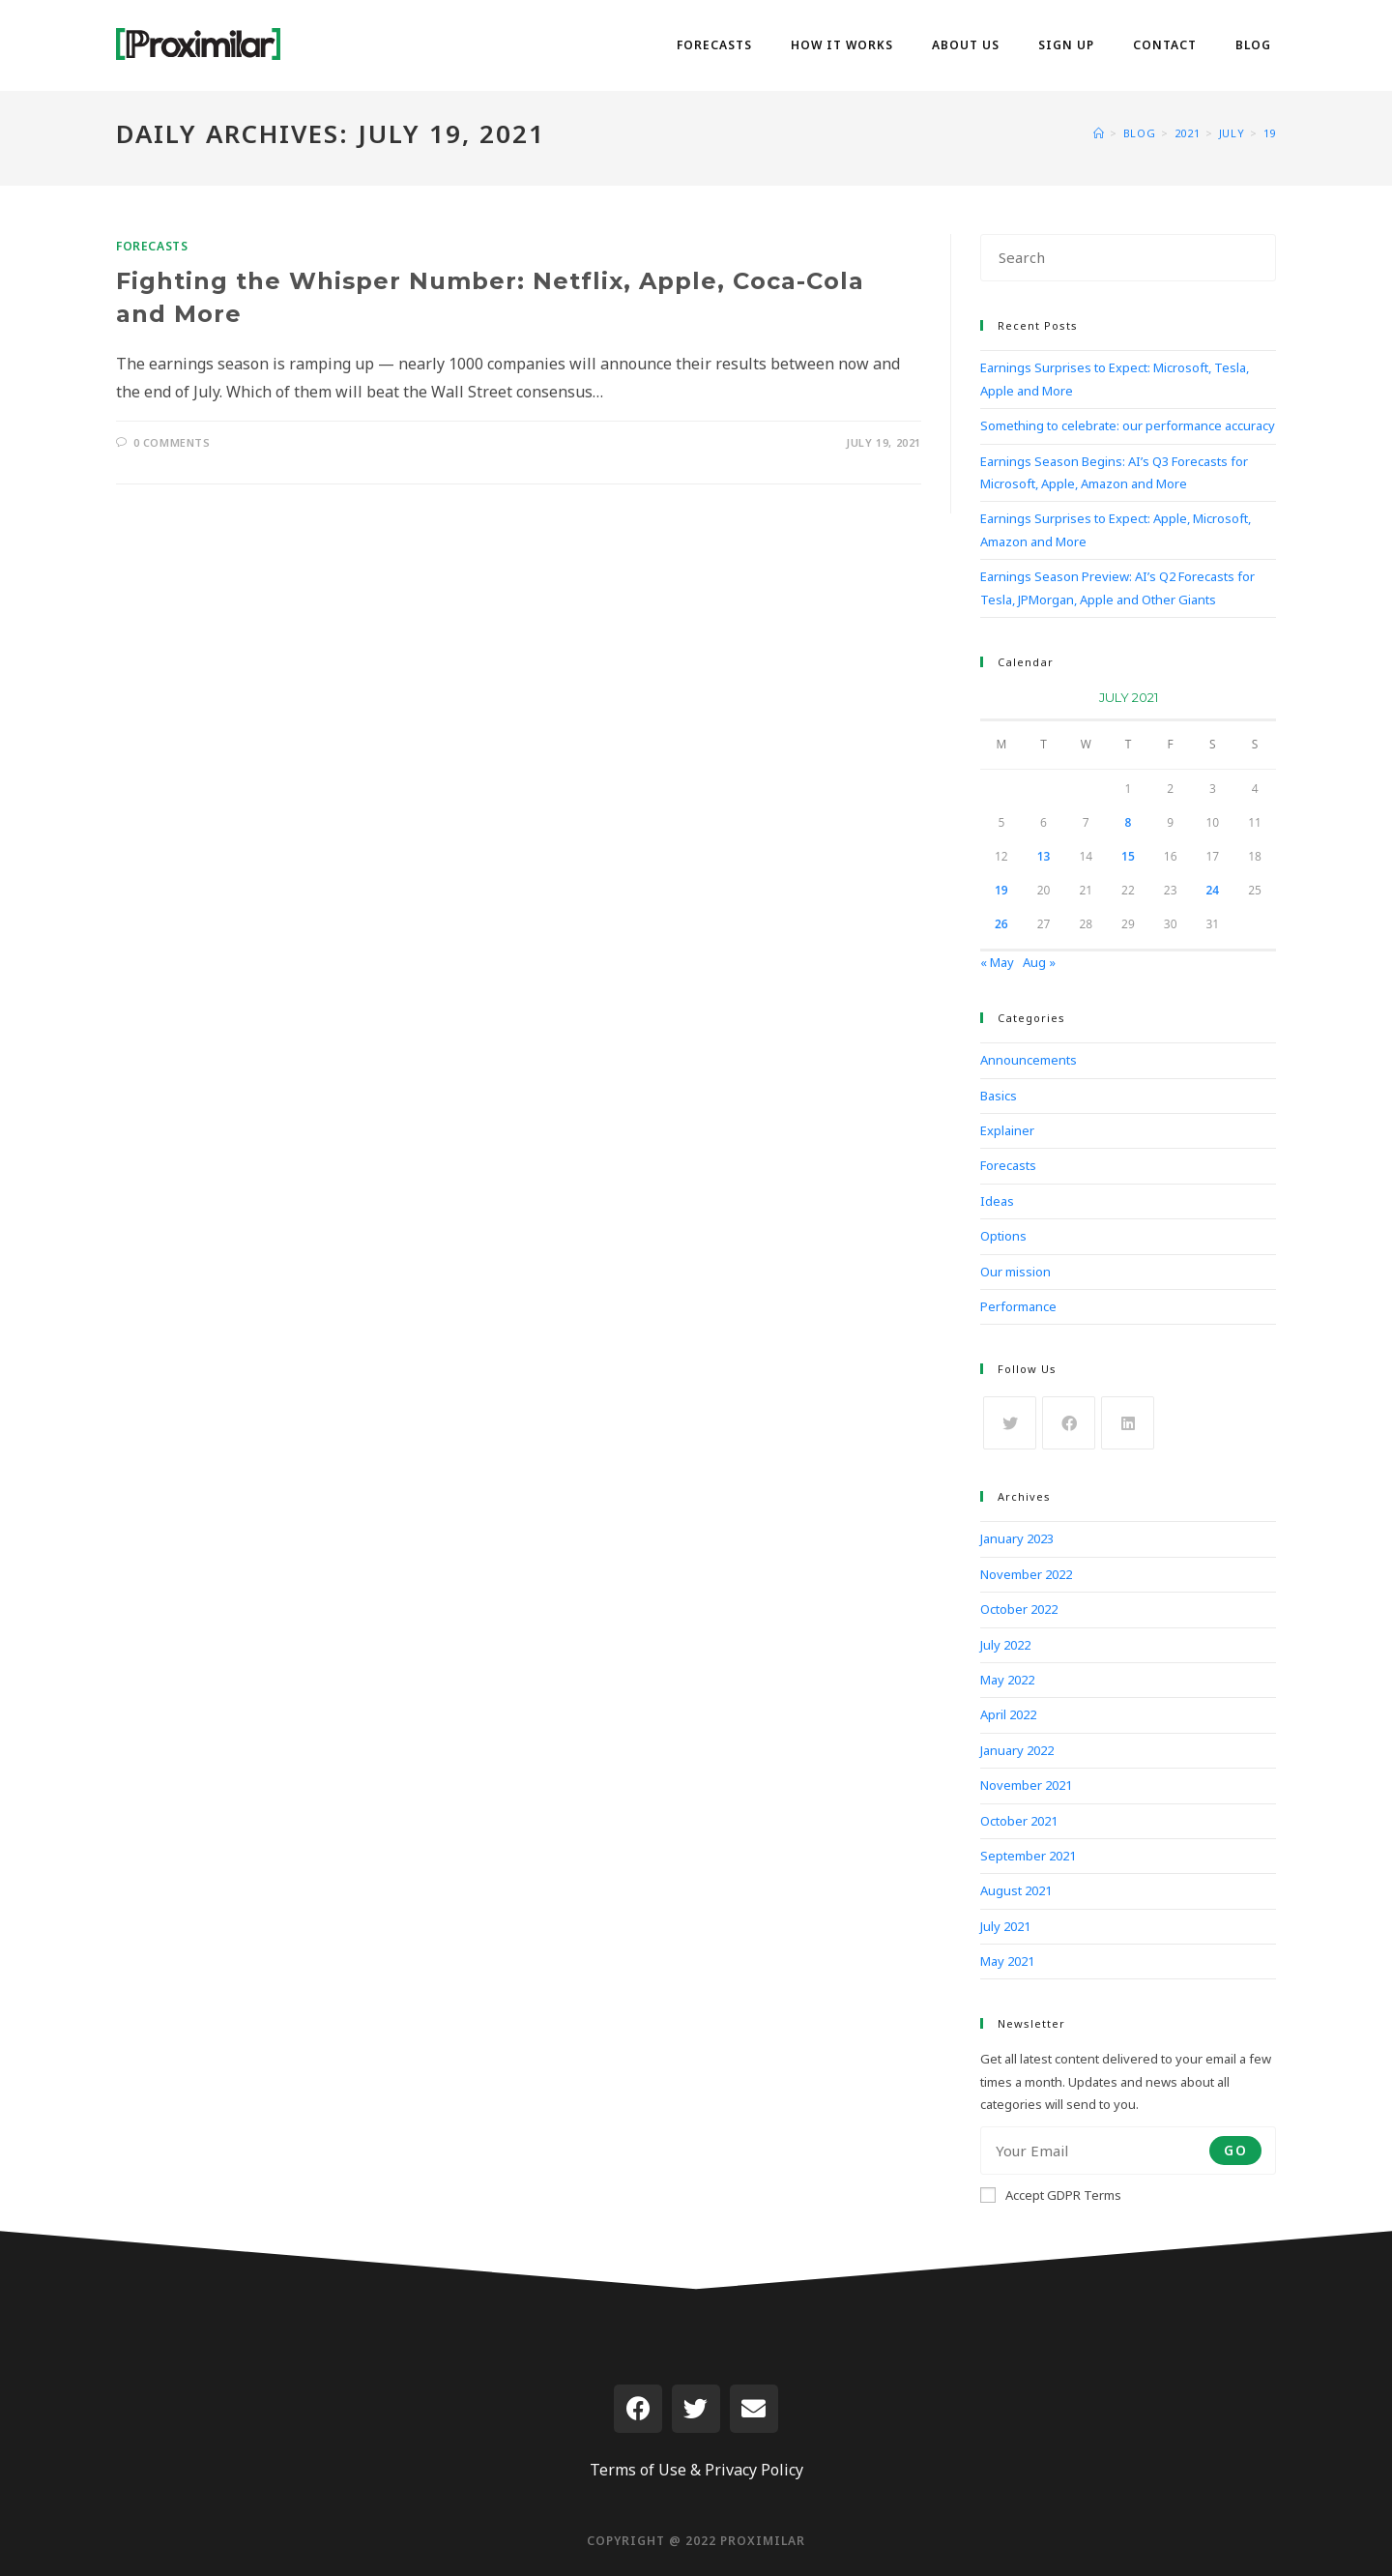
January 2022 (1017, 1750)
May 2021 (1007, 1961)
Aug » (1039, 962)
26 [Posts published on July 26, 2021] (1001, 924)
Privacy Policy (754, 2469)
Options (1003, 1235)
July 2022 (1005, 1645)
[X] (1009, 1422)
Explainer (1007, 1130)
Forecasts (152, 246)
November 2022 (1026, 1574)
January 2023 (1017, 1538)
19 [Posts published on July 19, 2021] (1001, 890)
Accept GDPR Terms (1050, 2195)
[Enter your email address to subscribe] (1128, 2150)
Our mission (1015, 1271)
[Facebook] (1068, 1422)
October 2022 (1019, 1609)
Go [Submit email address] (1235, 2150)
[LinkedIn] (1127, 1422)
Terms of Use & (645, 2469)
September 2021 (1028, 1855)
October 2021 (1019, 1821)
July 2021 (1005, 1926)
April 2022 (1008, 1714)
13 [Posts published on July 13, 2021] (1044, 856)
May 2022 (1007, 1679)
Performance (1018, 1306)
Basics (998, 1095)
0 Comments (172, 442)
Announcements (1028, 1059)
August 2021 (1016, 1890)
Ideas (997, 1201)
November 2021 (1026, 1785)
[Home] (1099, 133)
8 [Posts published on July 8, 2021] (1128, 822)
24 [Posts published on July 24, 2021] (1213, 890)
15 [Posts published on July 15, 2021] (1128, 856)
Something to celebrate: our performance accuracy (1127, 425)
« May (997, 962)
